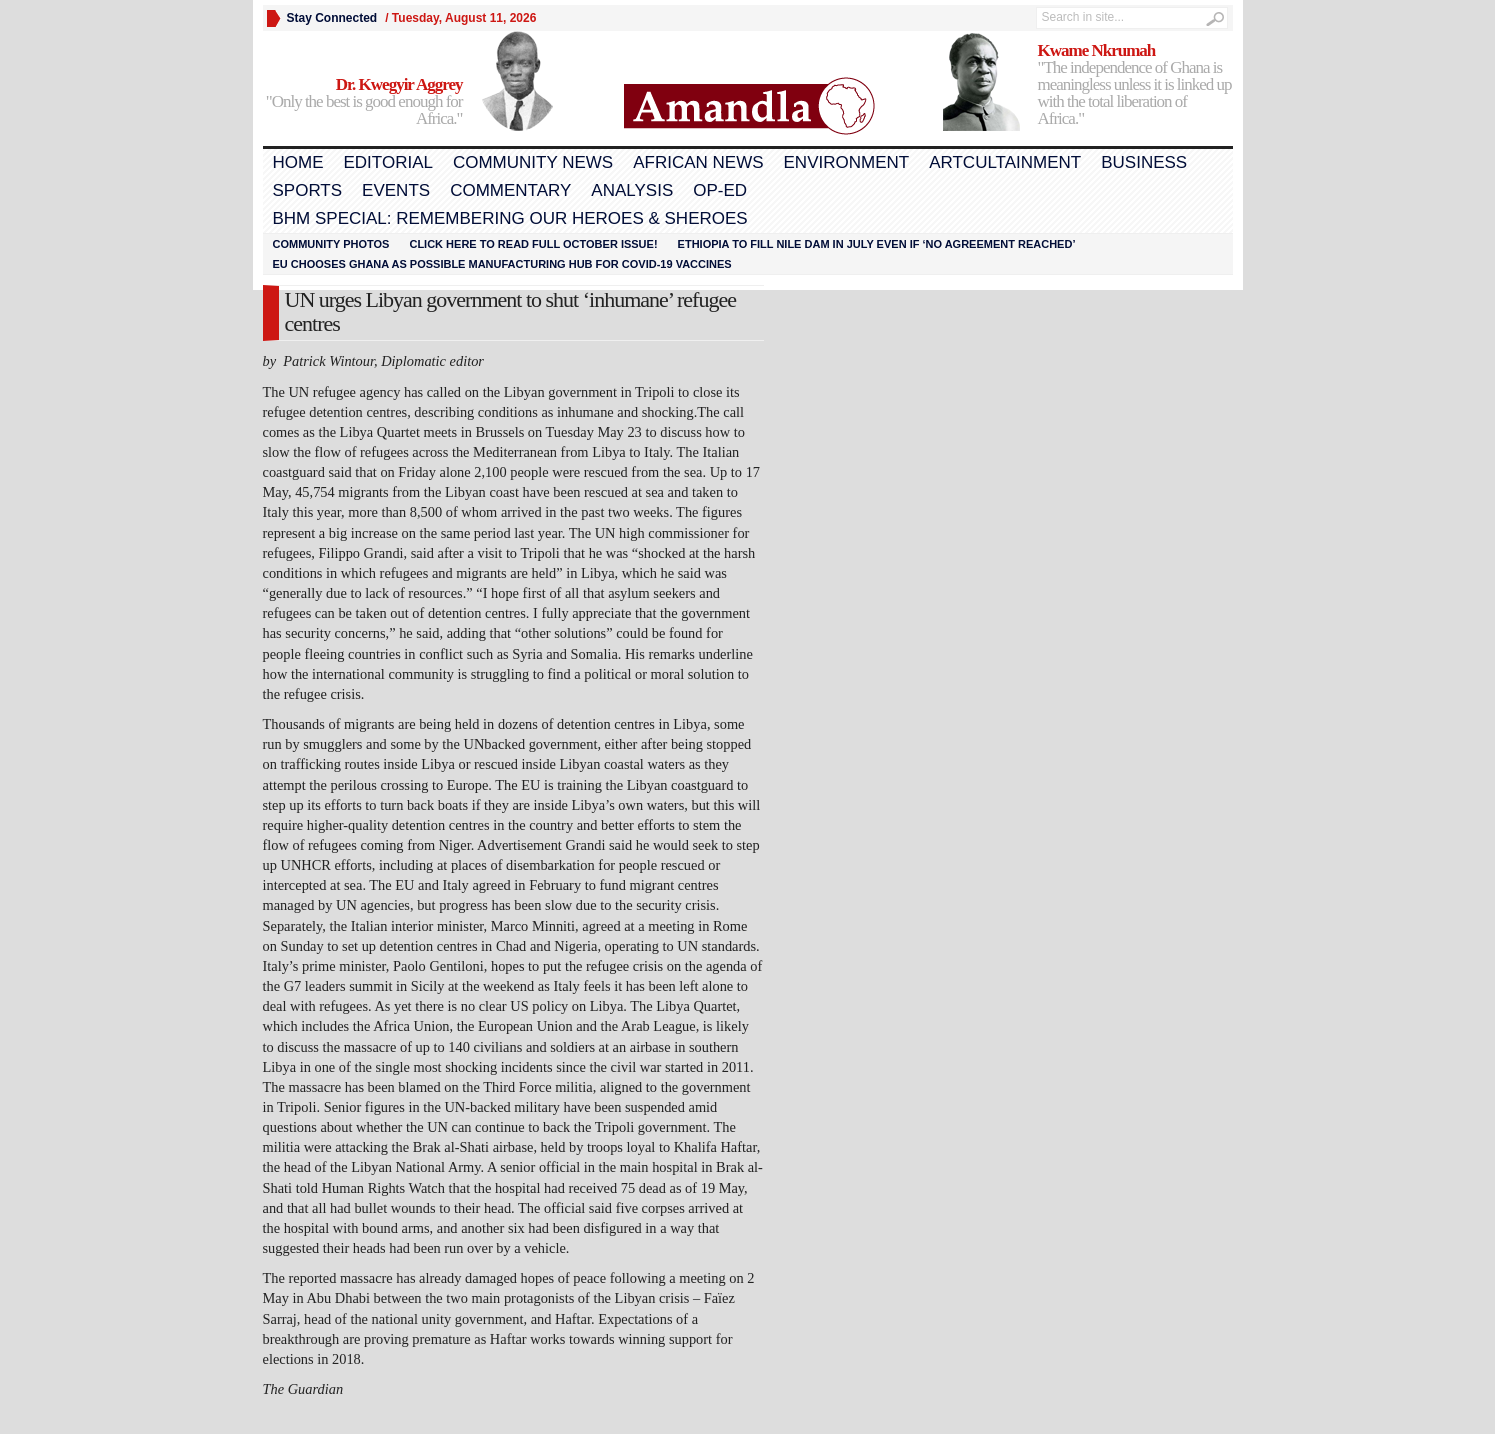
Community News (533, 162)
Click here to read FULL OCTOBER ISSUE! (533, 244)
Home (298, 162)
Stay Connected (332, 18)
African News (698, 162)
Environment (847, 162)
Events (396, 190)
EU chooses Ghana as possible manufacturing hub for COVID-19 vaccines (502, 264)
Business (1144, 162)
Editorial (388, 162)
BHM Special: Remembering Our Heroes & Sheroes (510, 218)
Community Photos (331, 244)
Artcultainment (1005, 162)
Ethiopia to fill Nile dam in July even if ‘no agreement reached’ (877, 244)
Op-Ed (720, 190)
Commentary (510, 190)
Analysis (632, 190)
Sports (308, 190)
